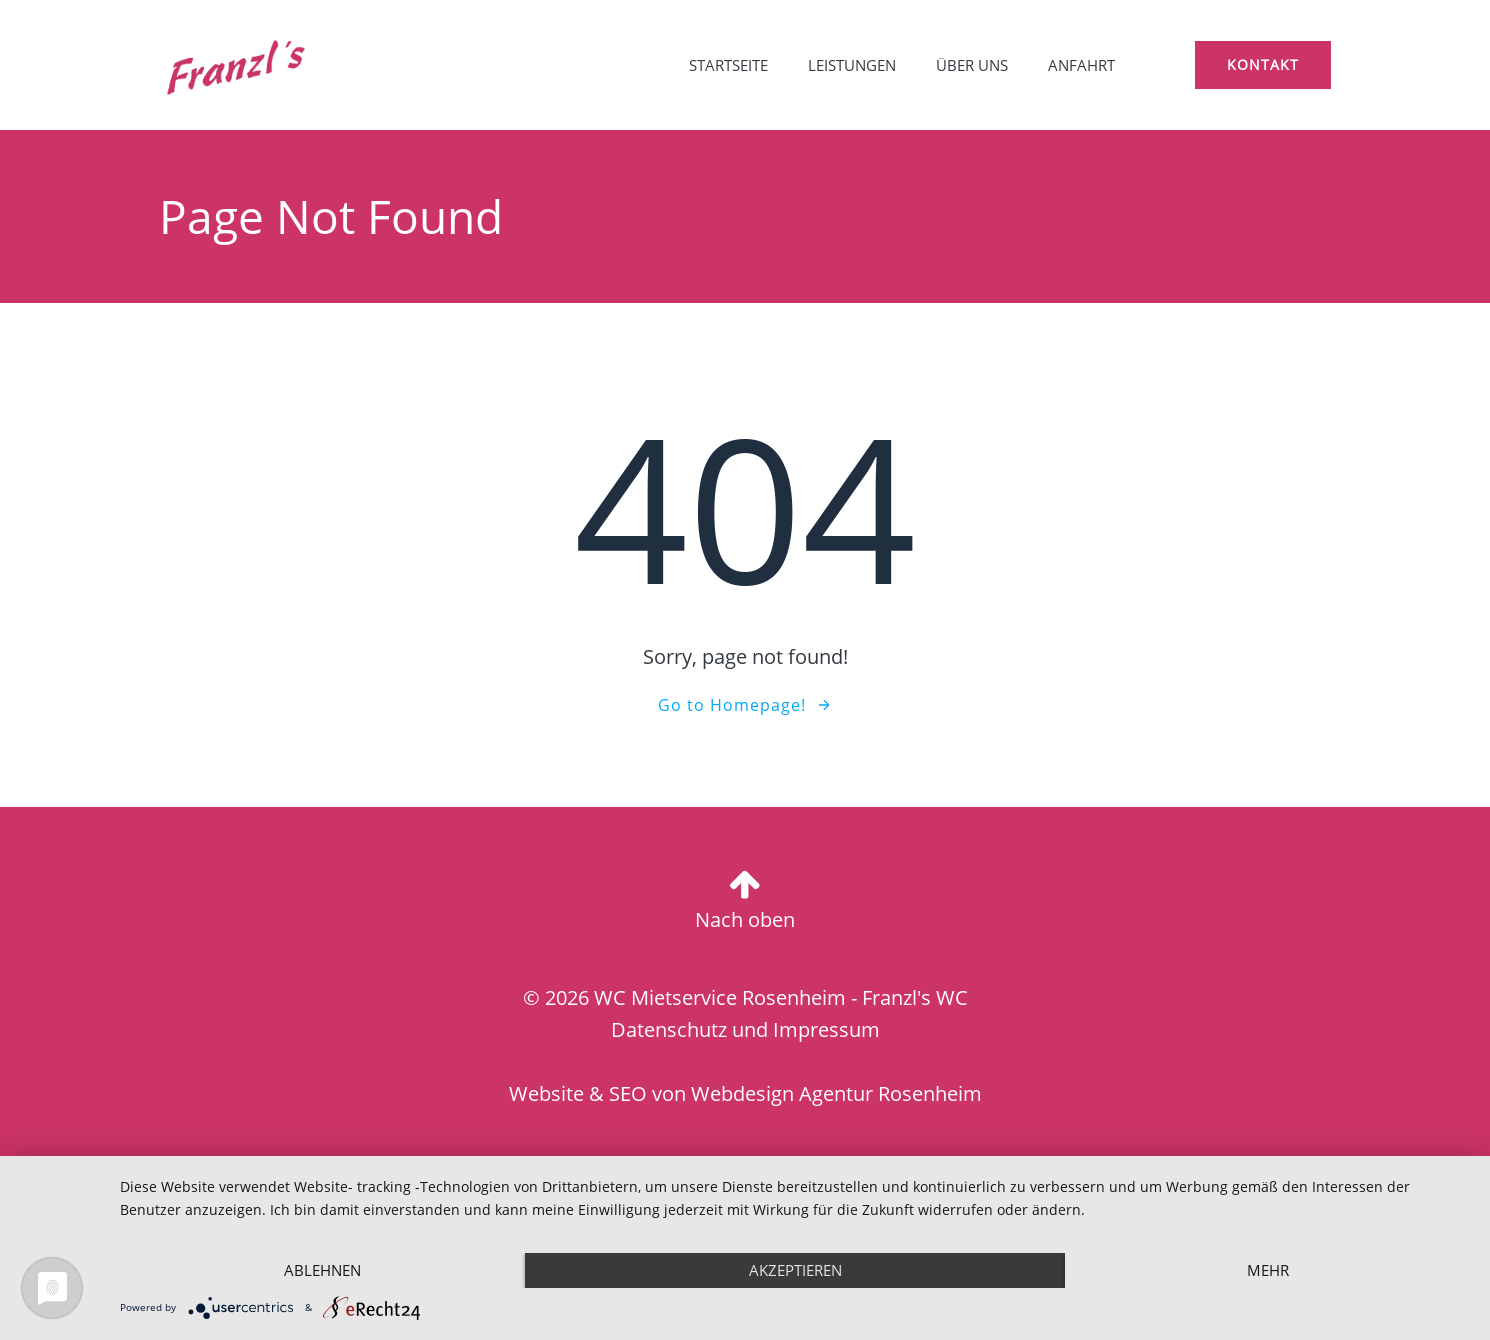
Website (546, 1093)
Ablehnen (322, 1270)
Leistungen (852, 65)
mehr (1268, 1270)
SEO (628, 1093)
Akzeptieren (795, 1270)
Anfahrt (1081, 65)
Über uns (972, 65)
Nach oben (745, 919)
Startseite (728, 65)
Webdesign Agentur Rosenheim (836, 1093)
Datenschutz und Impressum (745, 1029)
